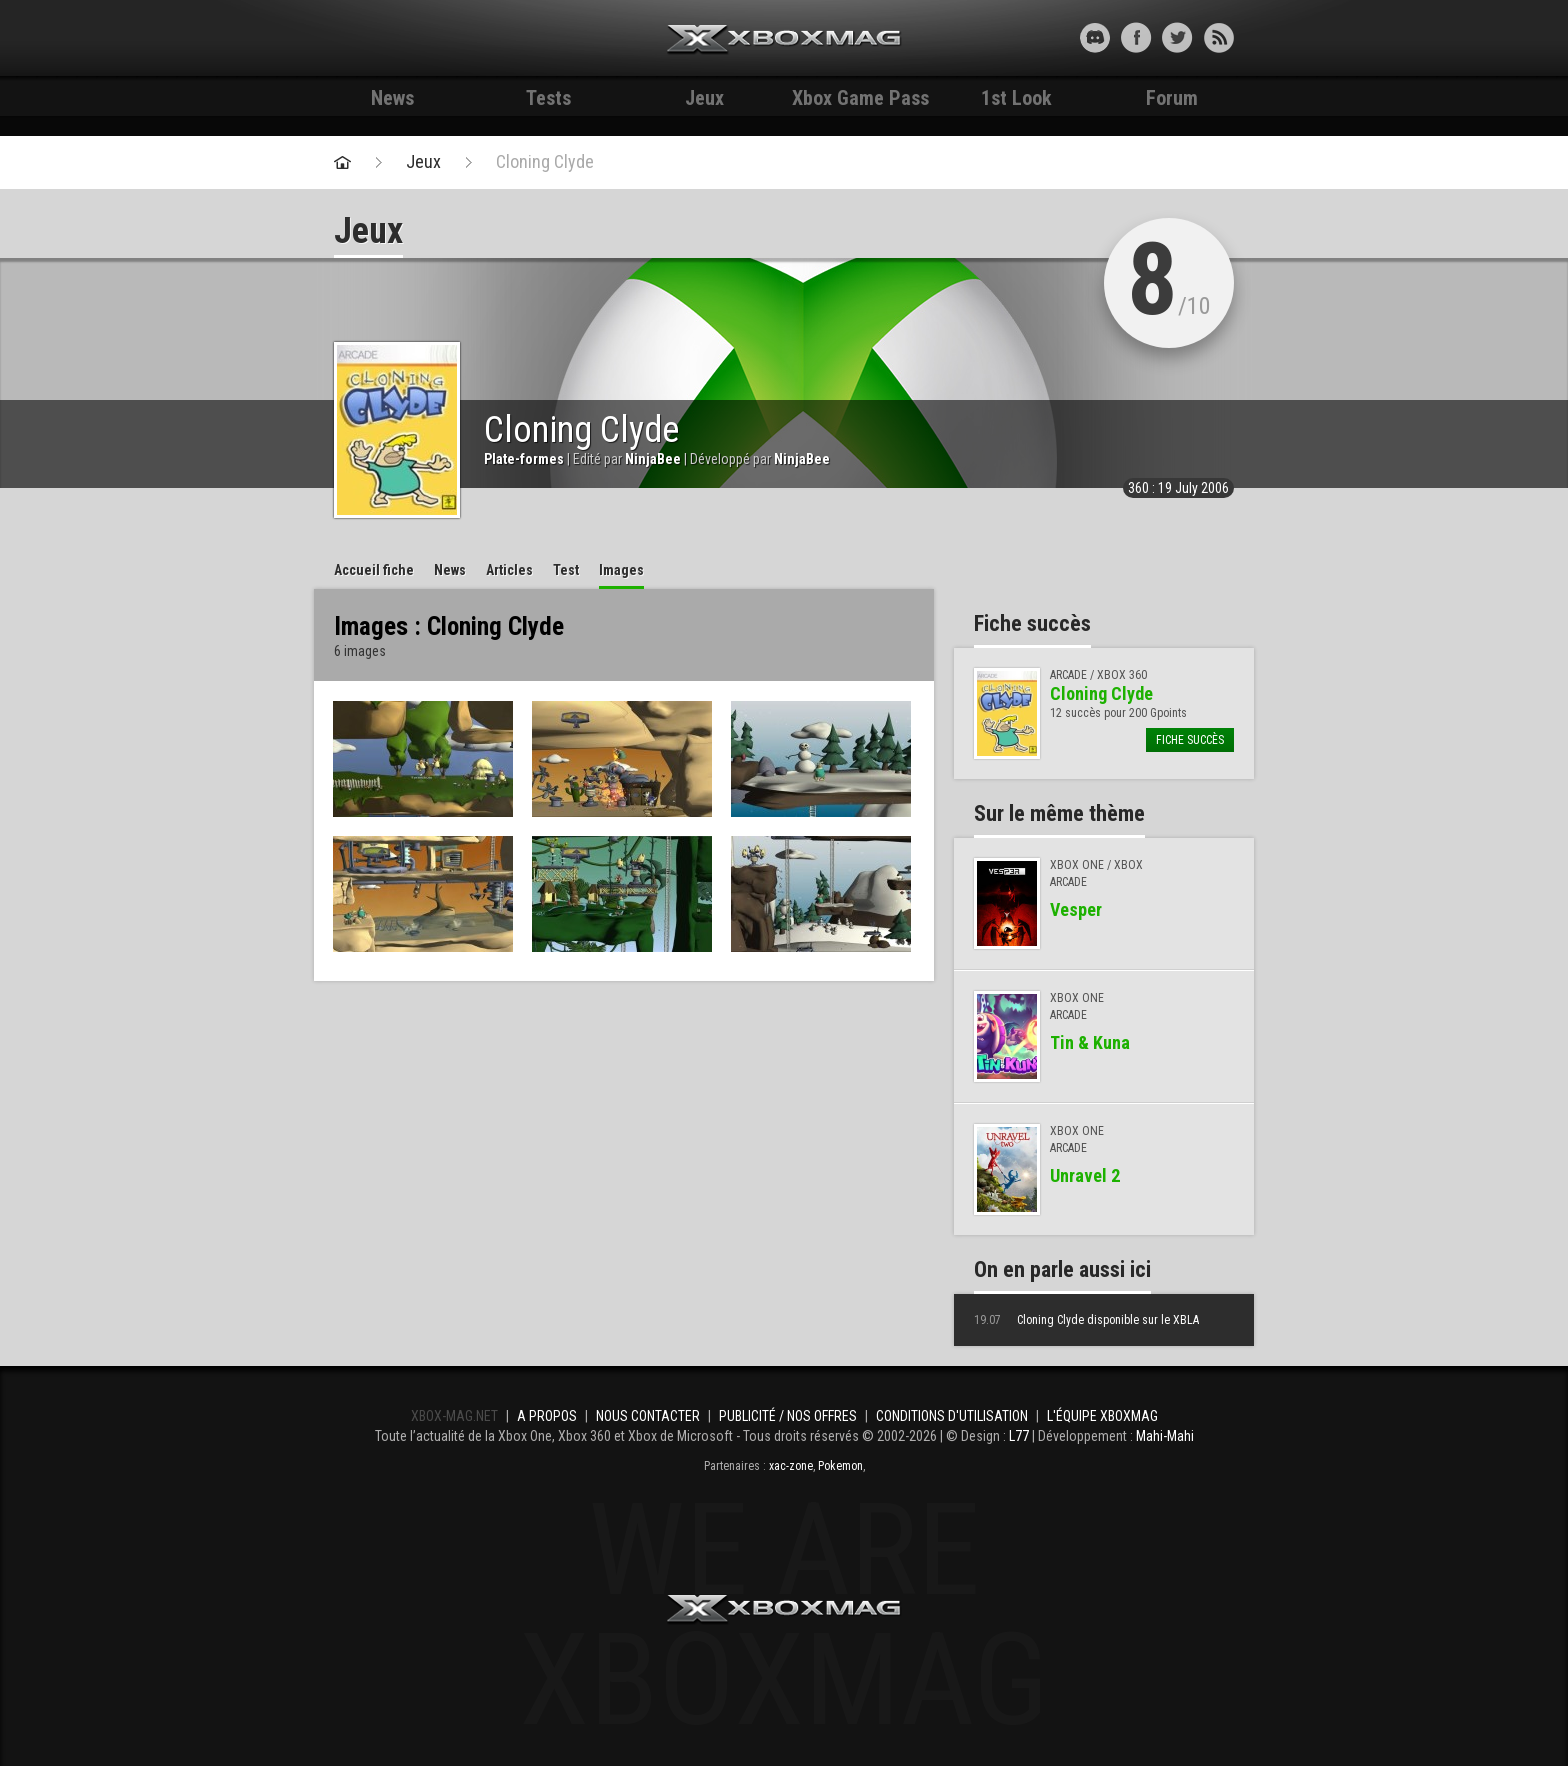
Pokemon (840, 1466)
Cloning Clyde (545, 162)
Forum (1172, 98)
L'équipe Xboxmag (1102, 1416)
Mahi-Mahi (1165, 1436)
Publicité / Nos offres (788, 1416)
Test (566, 570)
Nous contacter (648, 1416)
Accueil (374, 570)
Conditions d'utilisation (952, 1416)
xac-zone (791, 1466)
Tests (548, 98)
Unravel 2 (1085, 1175)
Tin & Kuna (1090, 1042)
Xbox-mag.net (784, 40)
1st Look (1016, 98)
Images (621, 570)
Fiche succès (1190, 740)
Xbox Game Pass (860, 98)
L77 (1019, 1436)
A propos (547, 1416)
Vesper (1076, 909)
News (392, 98)
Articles (509, 570)
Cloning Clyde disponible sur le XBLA (1086, 1320)
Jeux (704, 98)
